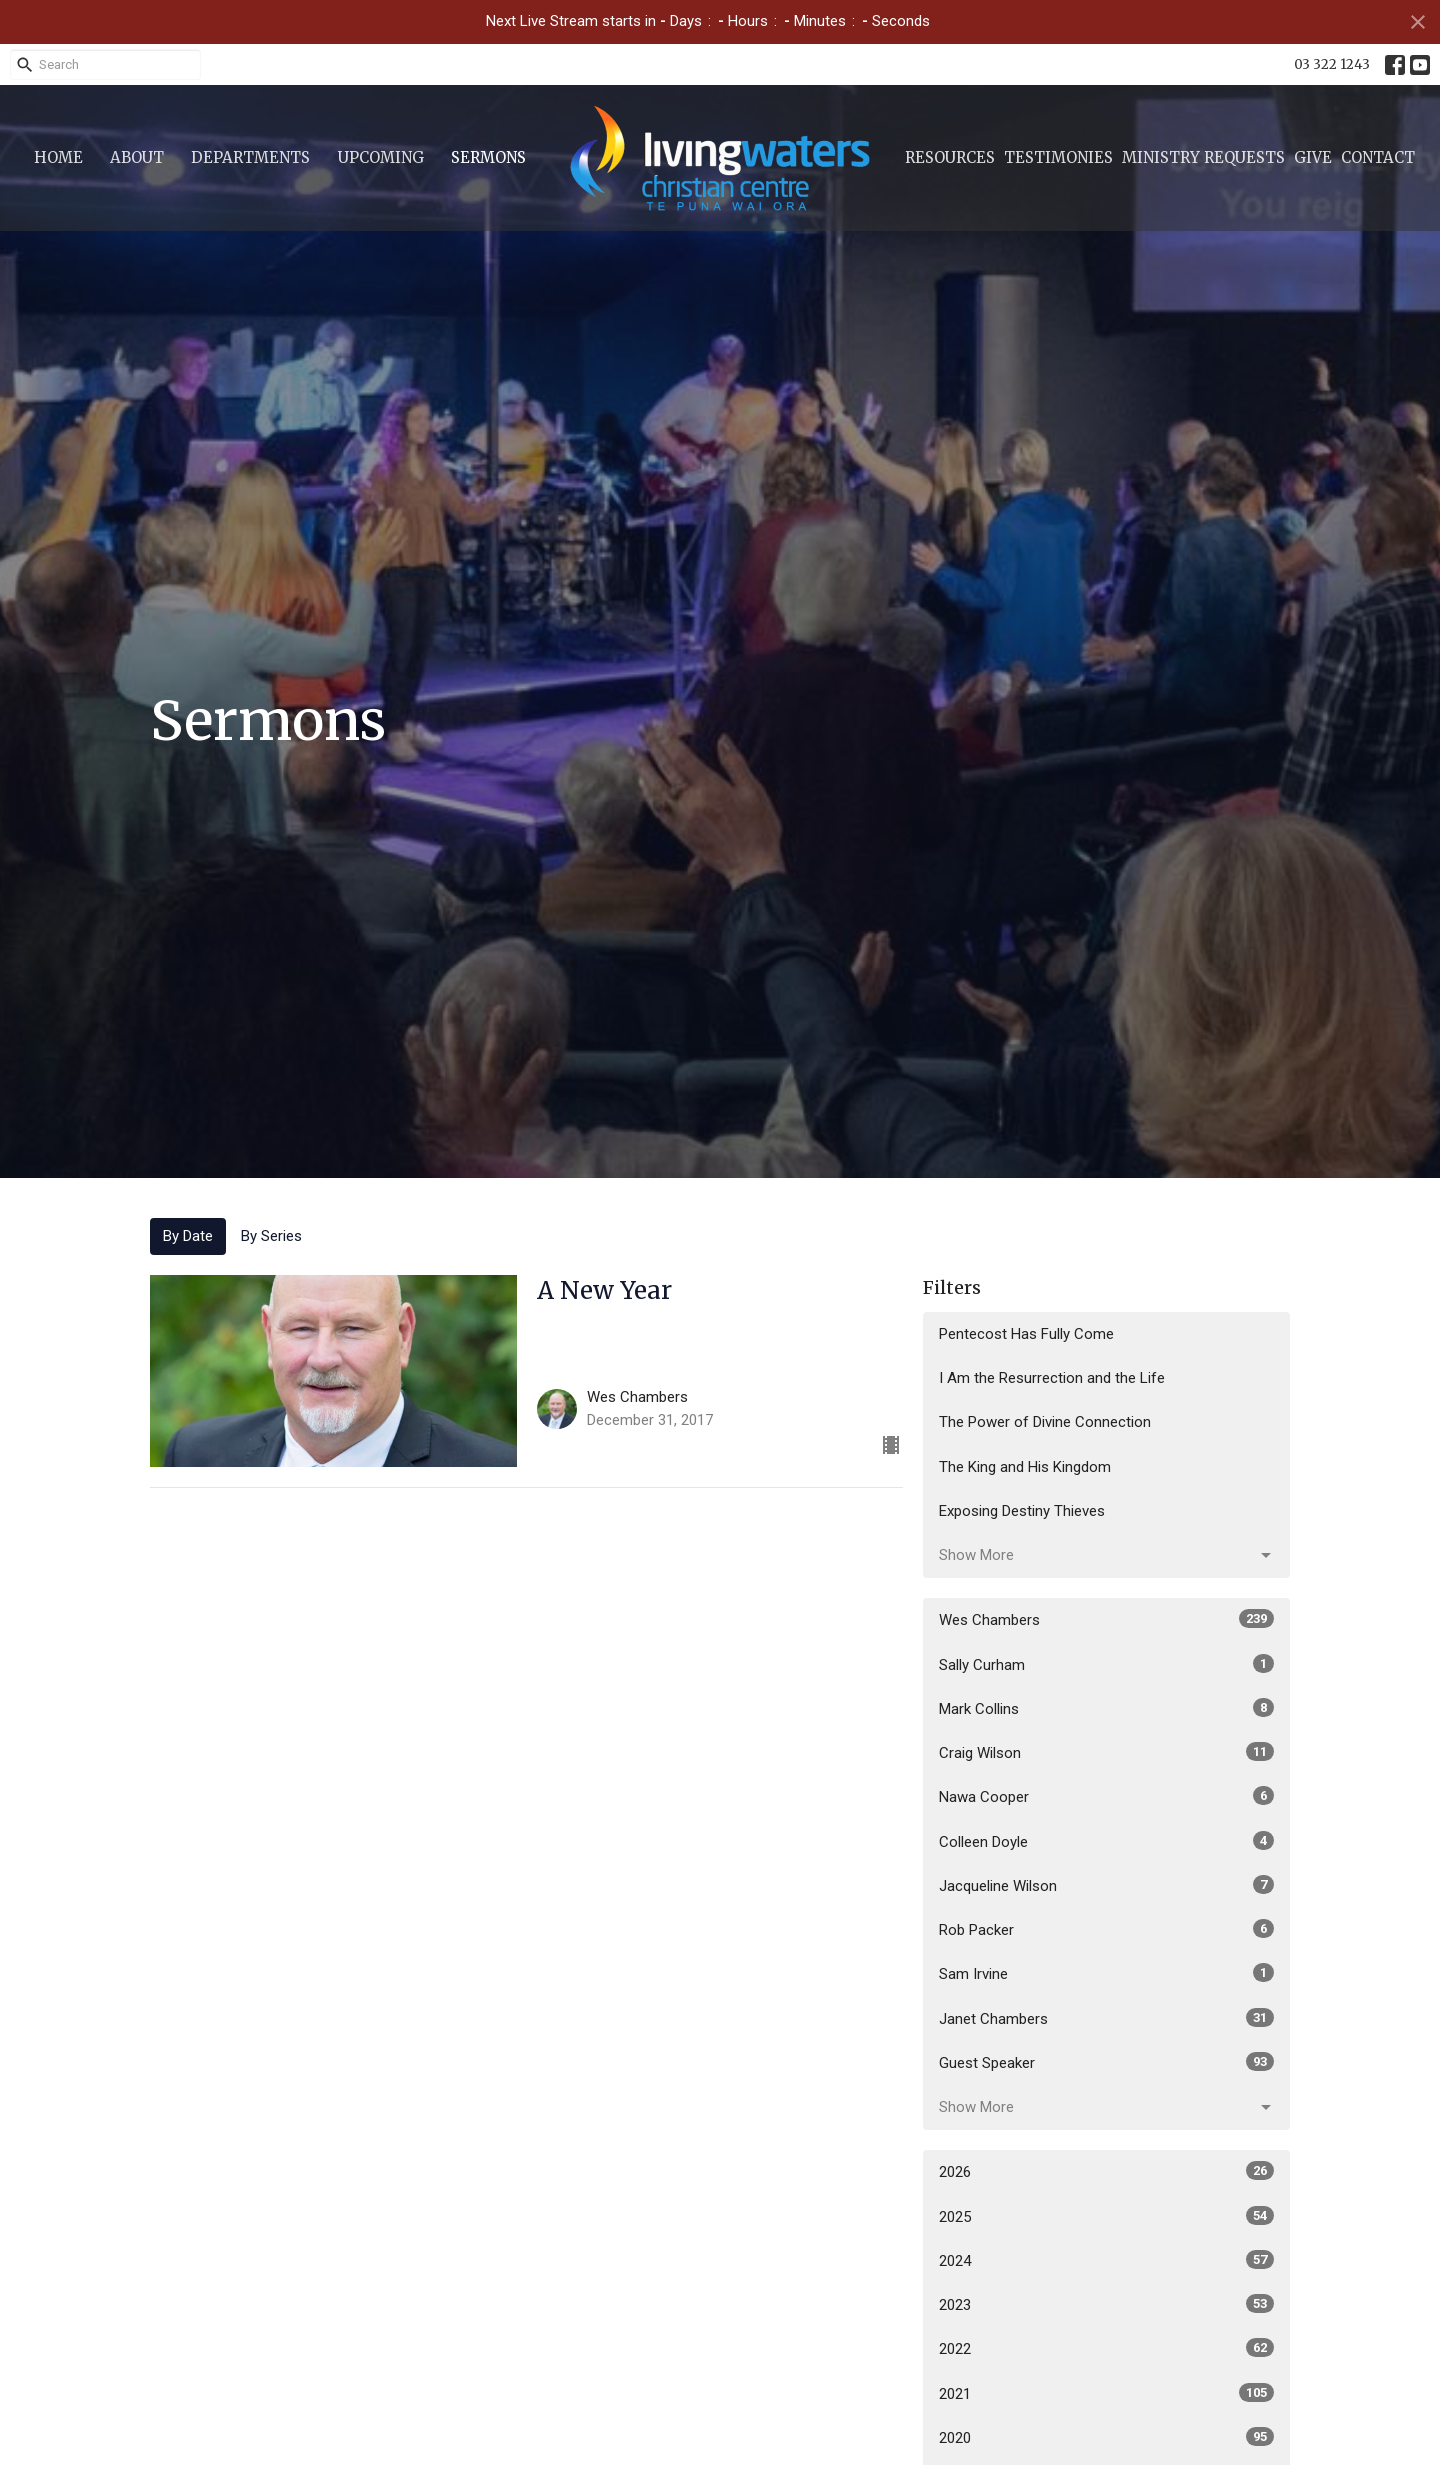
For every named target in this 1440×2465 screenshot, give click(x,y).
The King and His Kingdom (1025, 1467)
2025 (1106, 2216)
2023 (1106, 2304)
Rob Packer (1106, 1929)
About (137, 157)
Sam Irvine (1106, 1973)
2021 (1106, 2393)
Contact (1378, 157)
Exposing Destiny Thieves (1022, 1511)
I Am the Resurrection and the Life (1052, 1378)
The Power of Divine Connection (1045, 1422)
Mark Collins (1106, 1708)
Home (58, 157)
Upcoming (381, 157)
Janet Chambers (1106, 2018)
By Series (271, 1236)
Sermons (488, 157)
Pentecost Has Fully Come (1026, 1334)
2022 (1106, 2348)
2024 (1106, 2260)
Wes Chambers (1106, 1619)
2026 (1106, 2171)
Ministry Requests (1203, 157)
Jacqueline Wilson (1106, 1885)
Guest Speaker (1106, 2062)
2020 (1106, 2437)
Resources (950, 157)
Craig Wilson (1106, 1752)
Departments (250, 157)
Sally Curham (1106, 1664)
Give (1313, 157)
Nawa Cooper (1106, 1796)
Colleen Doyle (1106, 1841)
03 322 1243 (1332, 64)
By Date (188, 1236)
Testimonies (1058, 157)
